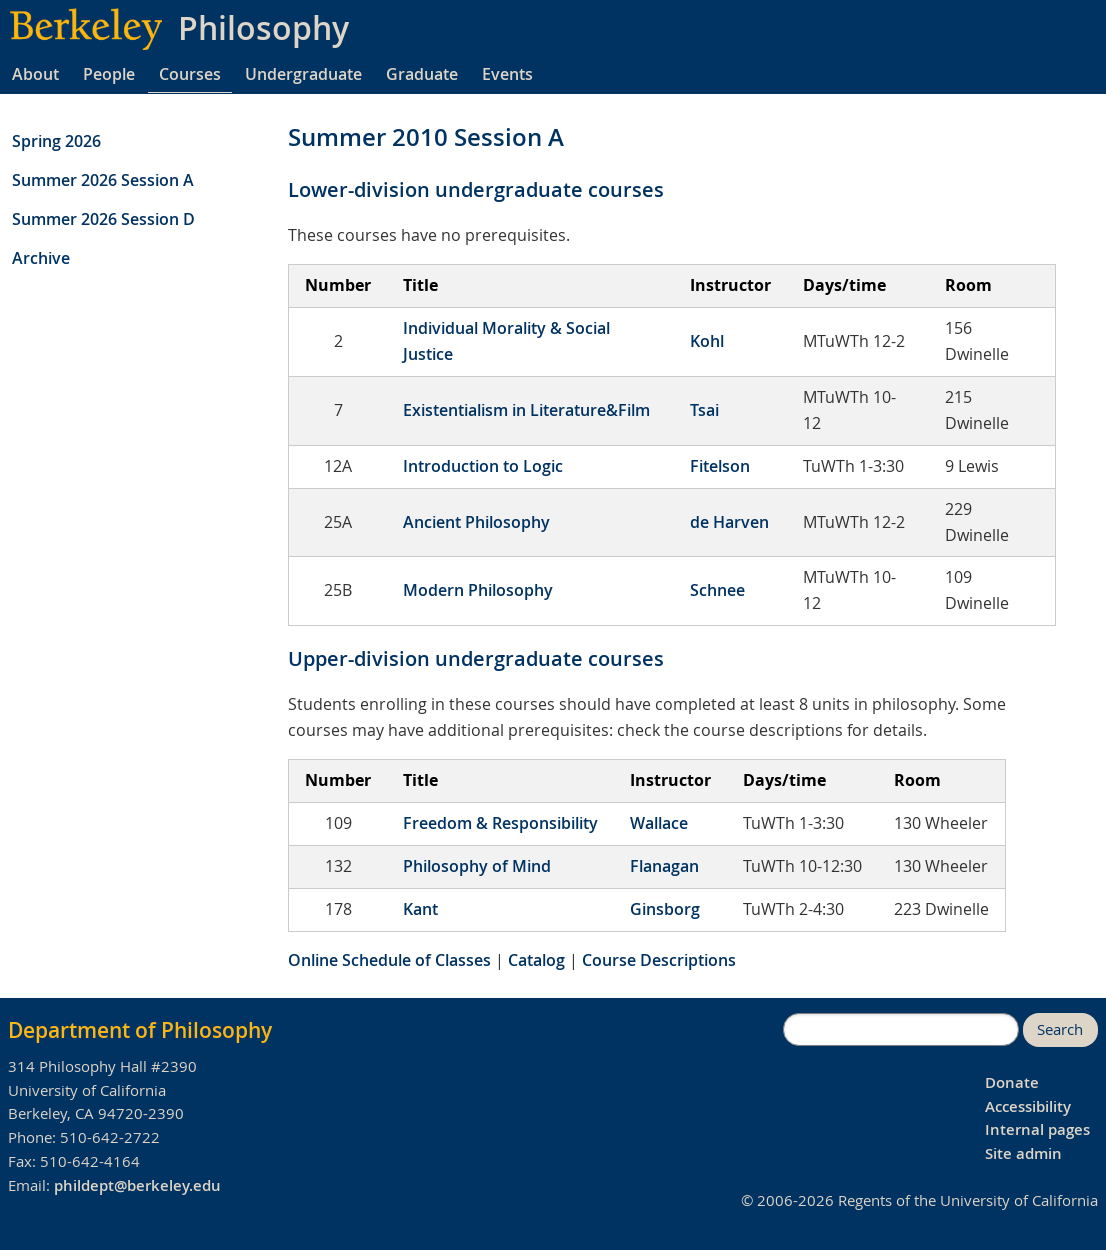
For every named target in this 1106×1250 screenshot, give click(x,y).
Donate (1012, 1082)
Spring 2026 (56, 141)
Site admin (1023, 1153)
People (109, 74)
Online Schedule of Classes (389, 960)
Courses (190, 74)
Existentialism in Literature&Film (526, 410)
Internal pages (1037, 1129)
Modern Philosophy (478, 590)
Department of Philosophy (140, 1030)
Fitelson (720, 466)
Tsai (704, 410)
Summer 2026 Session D (103, 219)
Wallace (659, 823)
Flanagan (664, 866)
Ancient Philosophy (476, 522)
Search (1060, 1029)
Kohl (707, 341)
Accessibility (1028, 1106)
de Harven (729, 522)
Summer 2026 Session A (103, 180)
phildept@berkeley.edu (137, 1185)
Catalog (536, 960)
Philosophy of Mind (477, 866)
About (35, 74)
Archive (41, 258)
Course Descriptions (659, 960)
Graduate (422, 74)
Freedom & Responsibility (500, 823)
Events (507, 74)
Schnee (717, 590)
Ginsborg (665, 909)
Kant (420, 909)
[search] (901, 1030)
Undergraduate (303, 74)
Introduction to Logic (483, 466)
